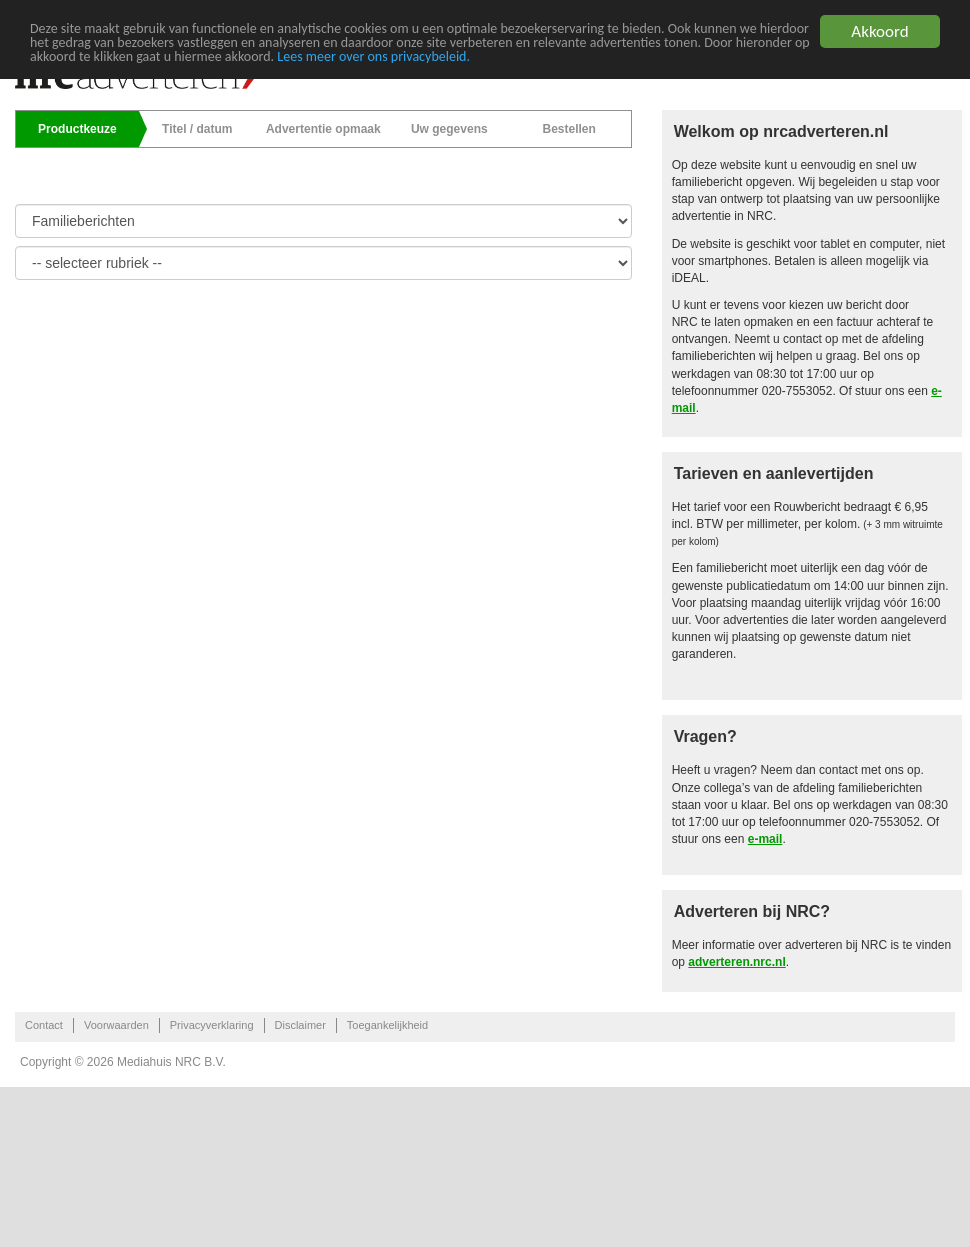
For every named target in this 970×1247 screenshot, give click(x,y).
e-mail (765, 839)
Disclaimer (300, 1025)
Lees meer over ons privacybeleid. (373, 56)
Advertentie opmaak (323, 129)
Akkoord (879, 31)
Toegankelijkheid (387, 1025)
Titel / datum (197, 129)
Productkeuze (77, 129)
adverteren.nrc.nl (736, 962)
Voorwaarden (116, 1025)
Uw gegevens (449, 129)
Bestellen (568, 129)
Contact (44, 1025)
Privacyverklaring (212, 1025)
